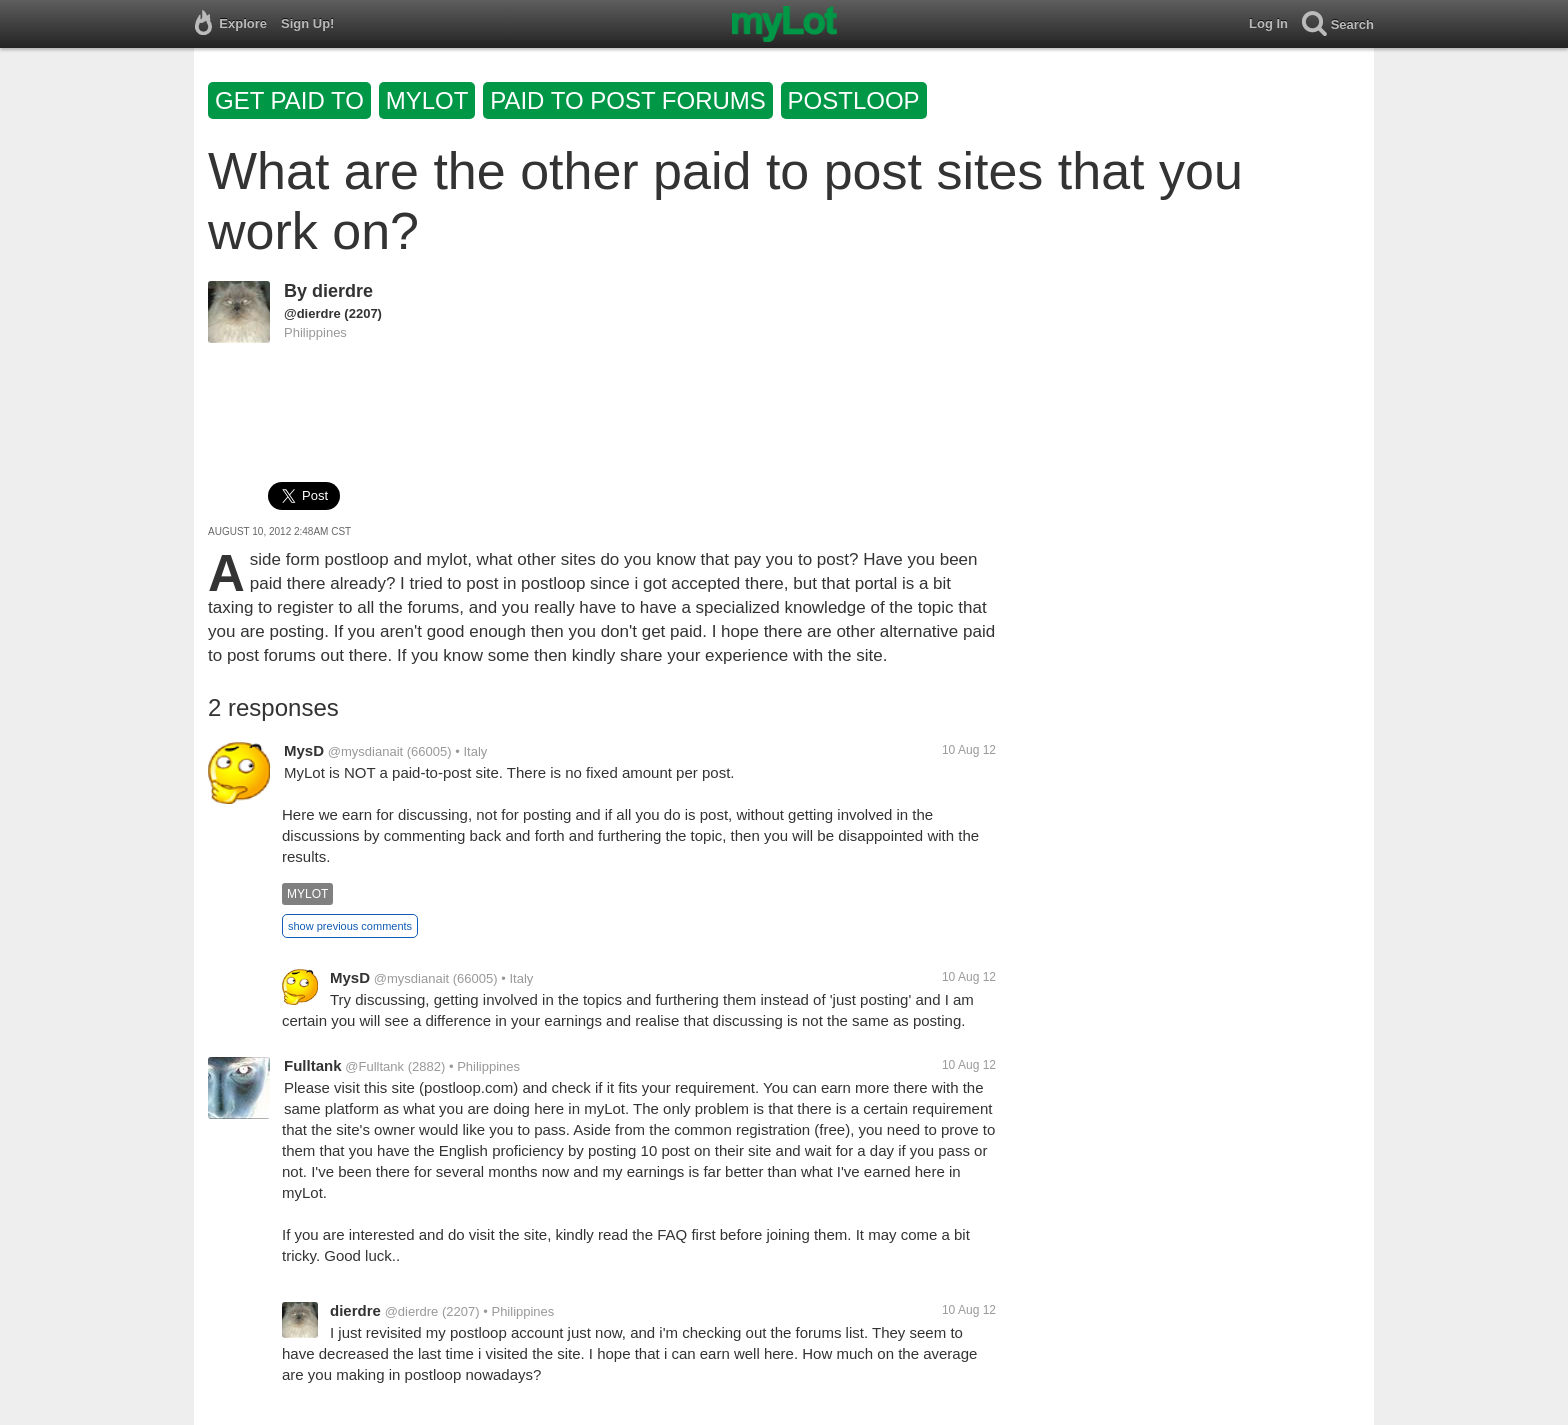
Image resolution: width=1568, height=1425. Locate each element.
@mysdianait (365, 751)
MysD (304, 750)
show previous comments (350, 926)
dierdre (342, 291)
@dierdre (312, 313)
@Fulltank (374, 1066)
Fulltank (313, 1065)
